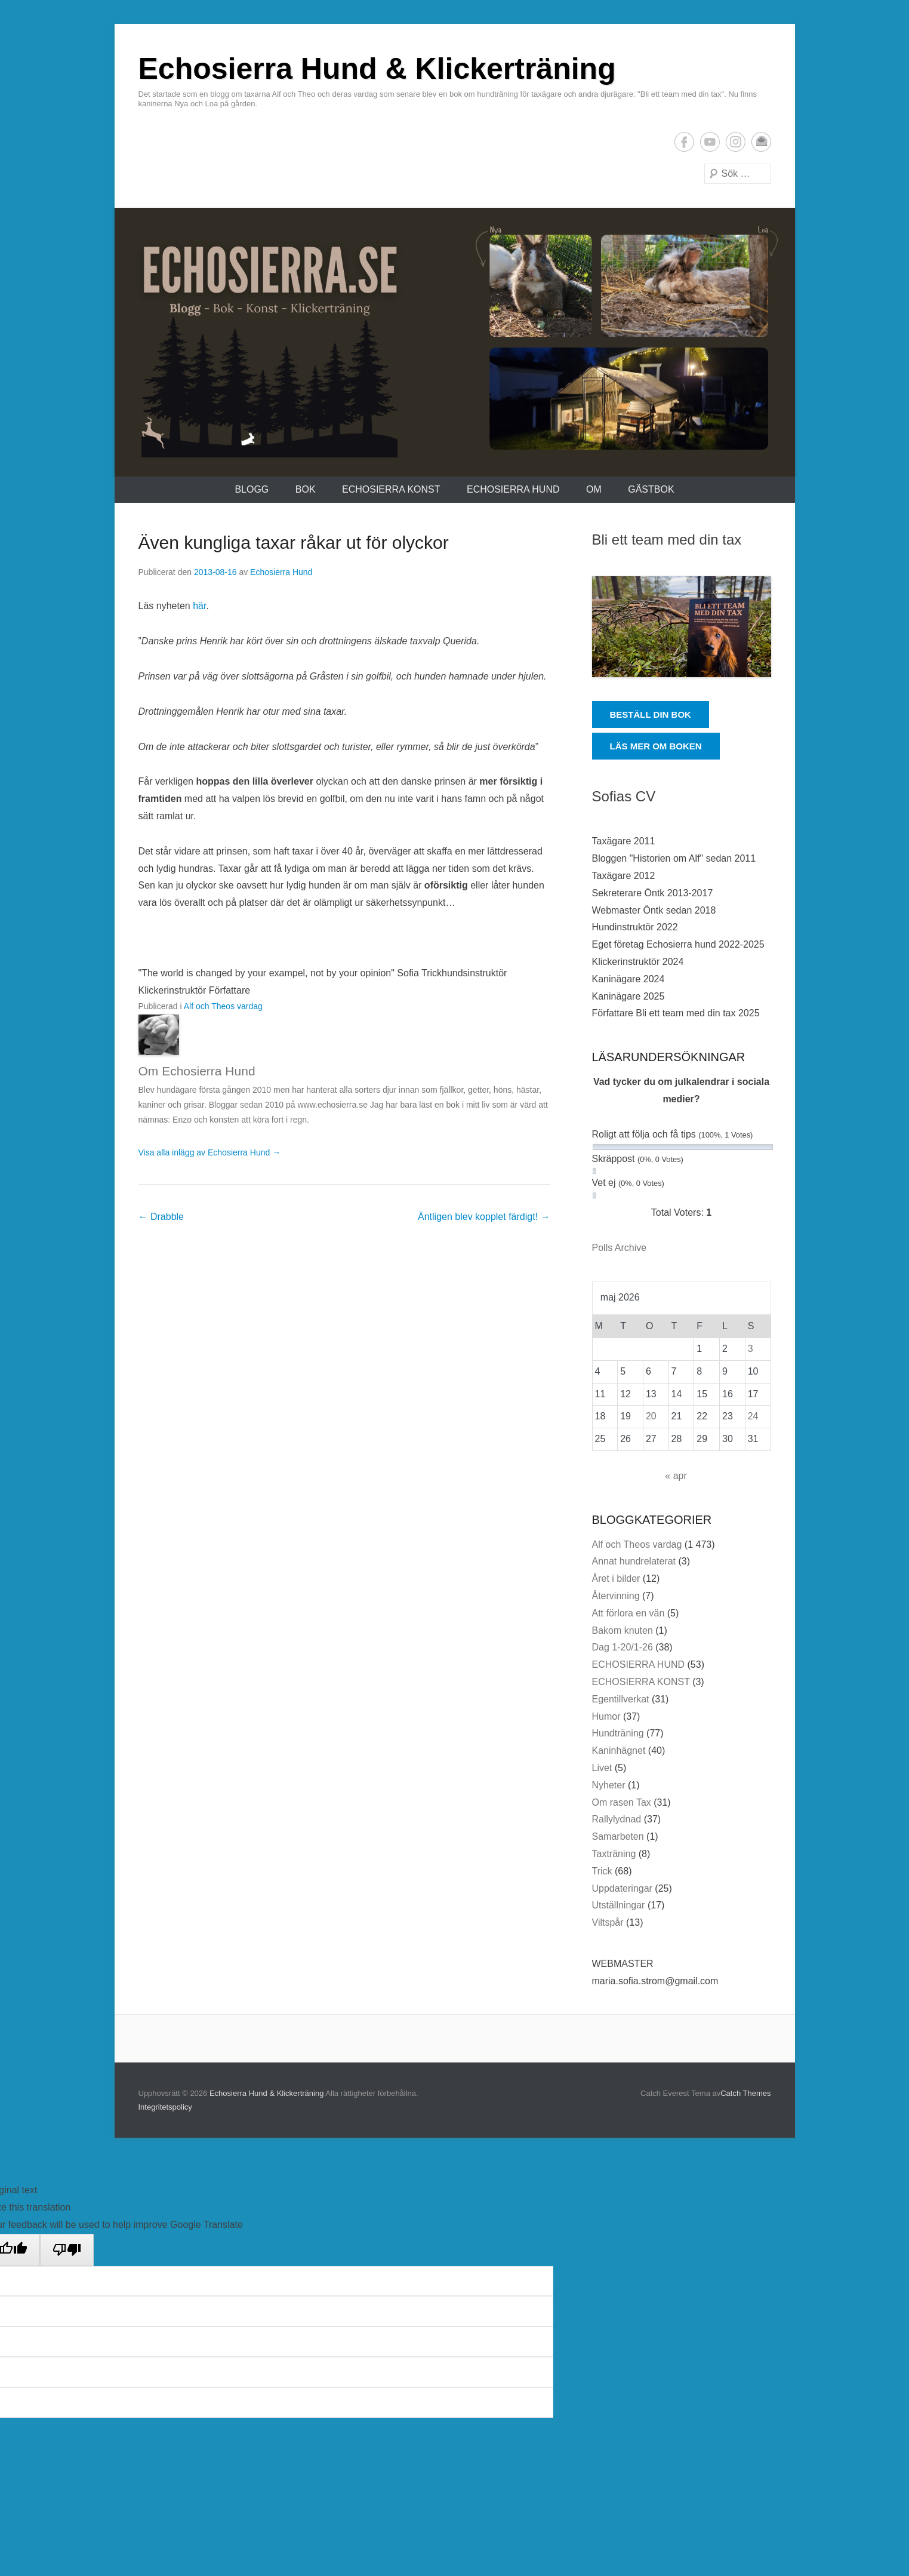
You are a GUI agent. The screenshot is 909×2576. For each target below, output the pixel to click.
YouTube (710, 142)
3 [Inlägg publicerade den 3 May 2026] (750, 1349)
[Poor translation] (67, 2250)
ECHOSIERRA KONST (391, 489)
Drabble (161, 1217)
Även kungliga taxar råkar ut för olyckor (293, 542)
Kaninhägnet (619, 1750)
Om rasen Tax (621, 1802)
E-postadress (761, 142)
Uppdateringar (622, 1888)
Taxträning (614, 1854)
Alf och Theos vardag (223, 1006)
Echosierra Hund (281, 572)
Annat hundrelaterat (634, 1561)
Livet (602, 1768)
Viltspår (608, 1922)
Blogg (252, 489)
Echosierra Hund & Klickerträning (377, 68)
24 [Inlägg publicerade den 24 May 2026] (753, 1416)
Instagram (735, 142)
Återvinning (616, 1596)
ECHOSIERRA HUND (513, 489)
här (199, 606)
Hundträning (618, 1733)
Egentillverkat (620, 1699)
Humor (606, 1716)
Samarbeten (618, 1836)
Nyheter (608, 1785)
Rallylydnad (617, 1819)
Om (594, 489)
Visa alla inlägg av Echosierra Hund (209, 1152)
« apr (675, 1476)
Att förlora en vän (628, 1613)
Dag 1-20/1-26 (622, 1647)
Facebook (684, 142)
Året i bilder (616, 1578)
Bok (305, 489)
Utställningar (618, 1905)
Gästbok (651, 489)
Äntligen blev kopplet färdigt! (484, 1217)
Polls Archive (619, 1248)
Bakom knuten (622, 1630)
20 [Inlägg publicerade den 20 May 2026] (651, 1416)
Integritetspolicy (165, 2106)
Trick (602, 1871)
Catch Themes (745, 2093)
